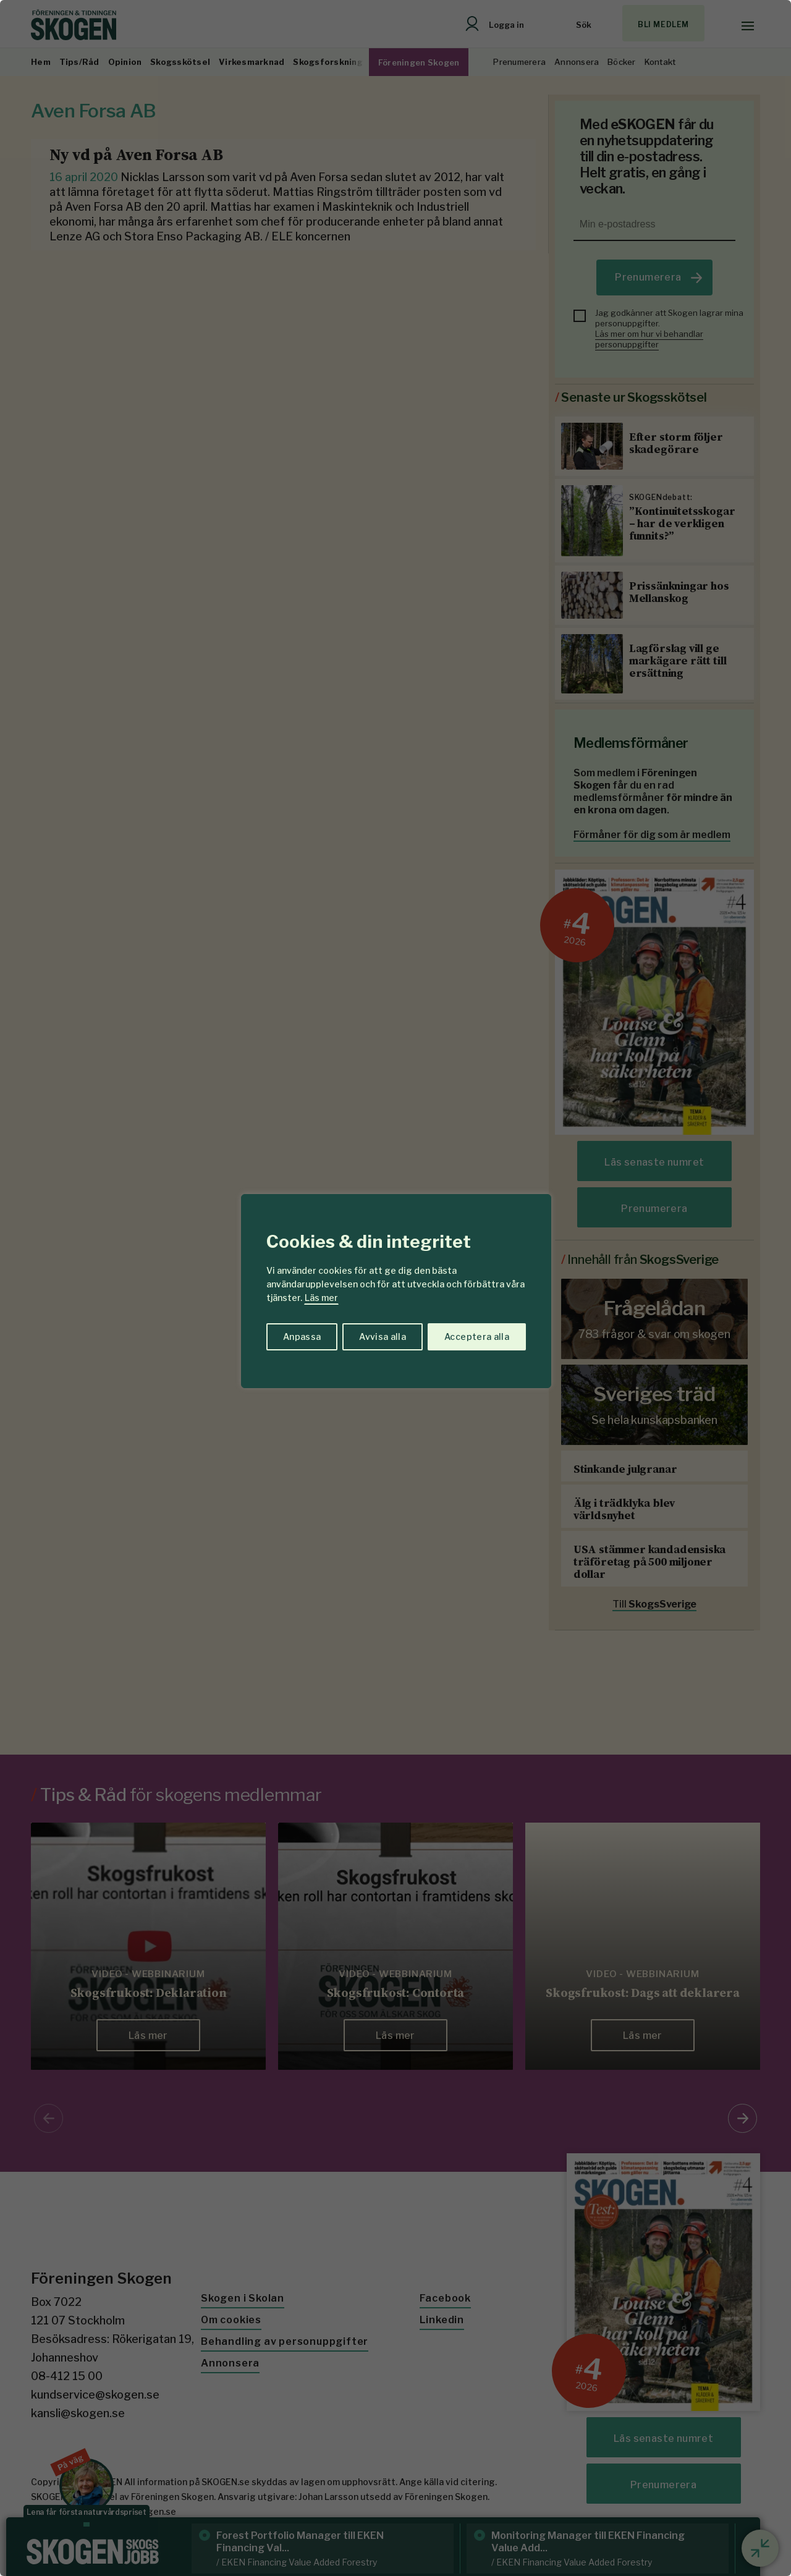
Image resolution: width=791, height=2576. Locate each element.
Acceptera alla (476, 1336)
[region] (395, 1288)
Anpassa (302, 1336)
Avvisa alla (382, 1336)
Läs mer (321, 1297)
